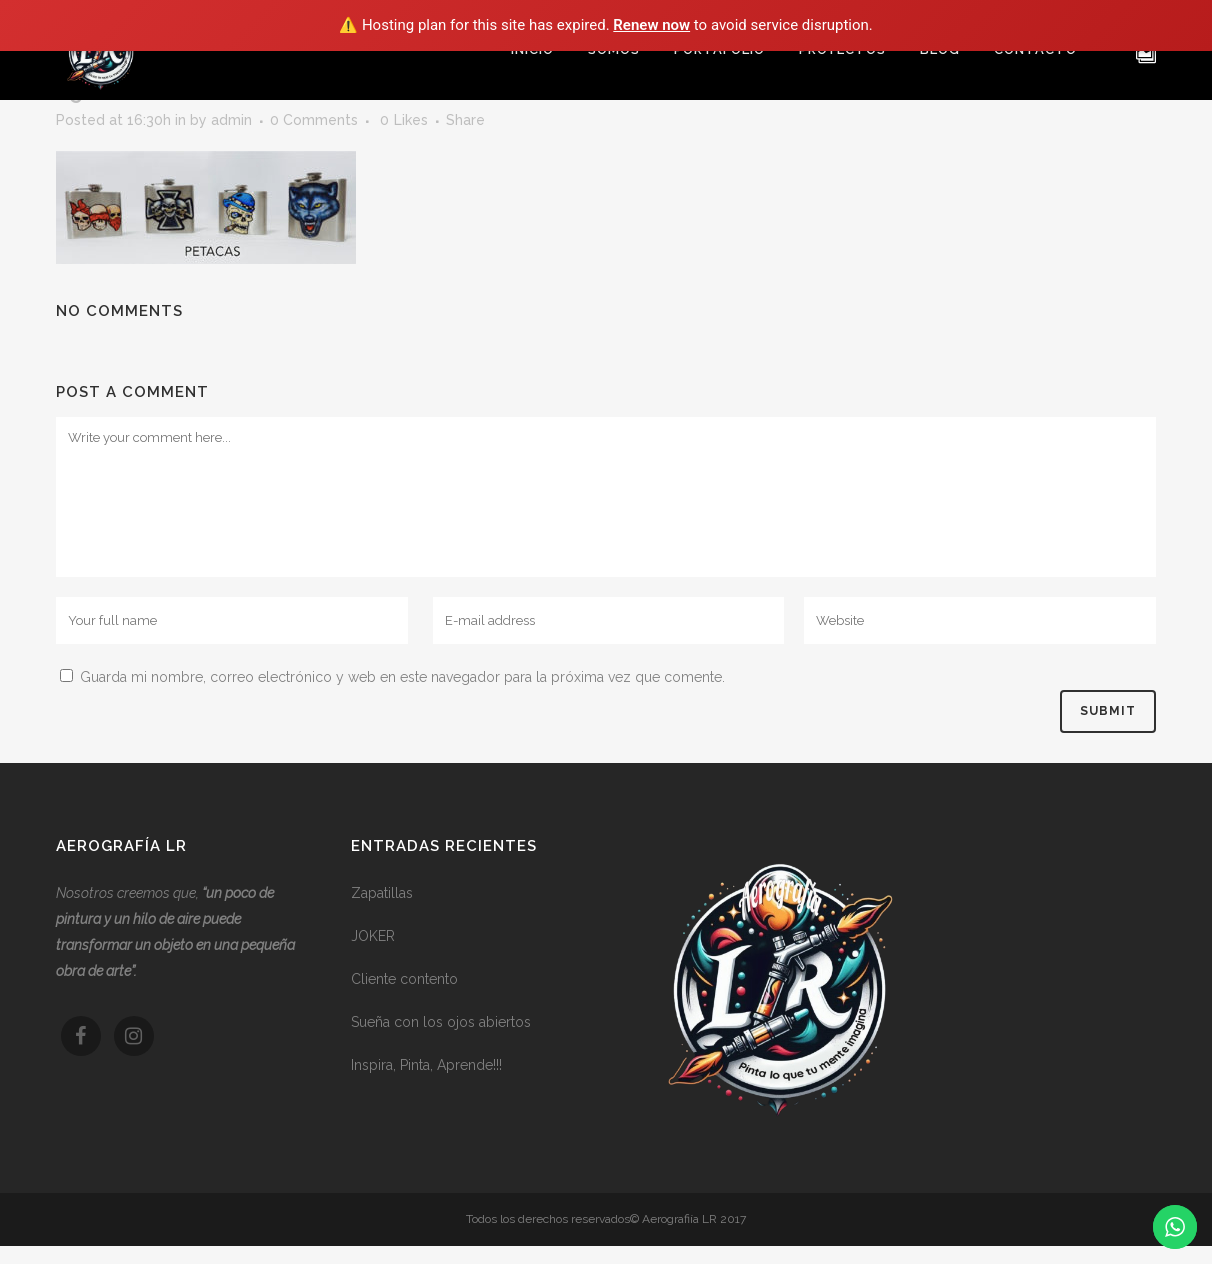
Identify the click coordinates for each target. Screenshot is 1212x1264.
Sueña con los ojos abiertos (441, 1022)
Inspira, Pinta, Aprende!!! (426, 1065)
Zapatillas (382, 893)
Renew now (651, 25)
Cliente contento (404, 979)
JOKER (373, 936)
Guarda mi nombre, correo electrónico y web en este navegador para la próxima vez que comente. (402, 677)
